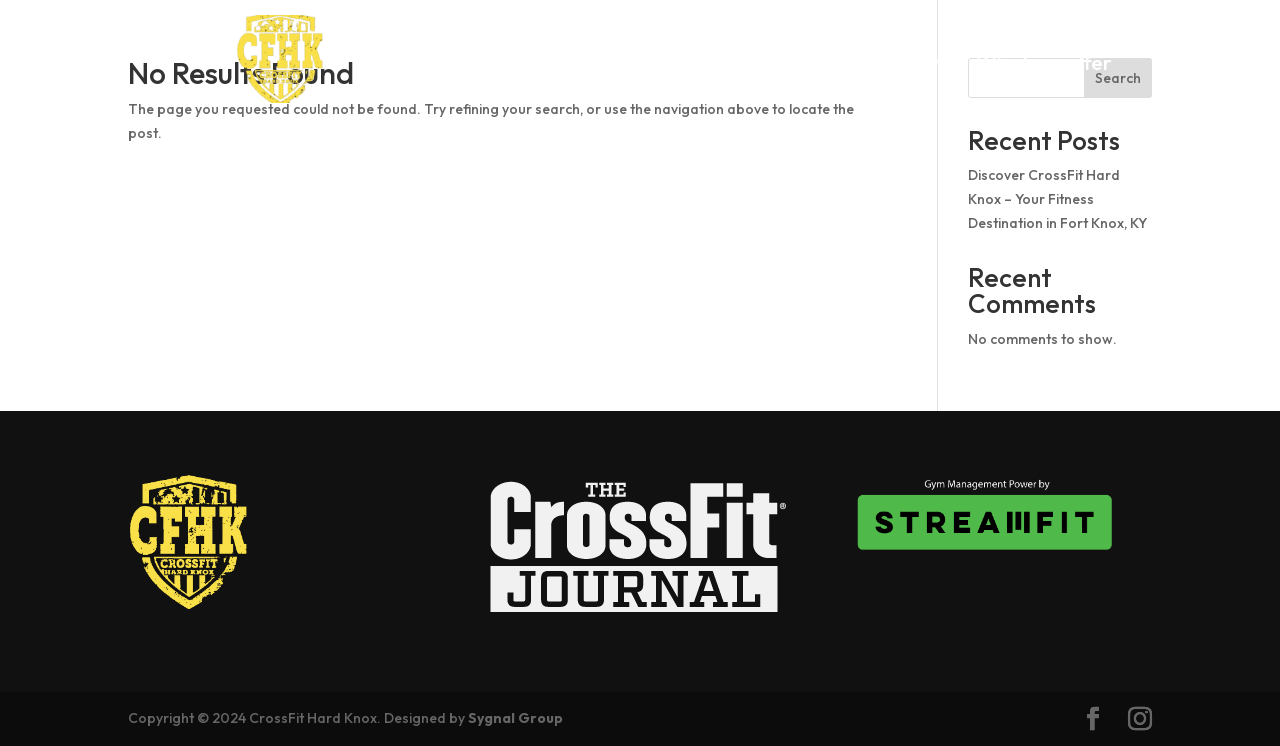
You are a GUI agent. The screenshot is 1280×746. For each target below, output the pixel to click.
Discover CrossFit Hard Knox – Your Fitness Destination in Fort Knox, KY (1057, 199)
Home (558, 65)
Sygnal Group (515, 718)
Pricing (920, 65)
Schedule (822, 65)
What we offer (1044, 65)
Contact (820, 95)
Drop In (722, 65)
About (637, 65)
